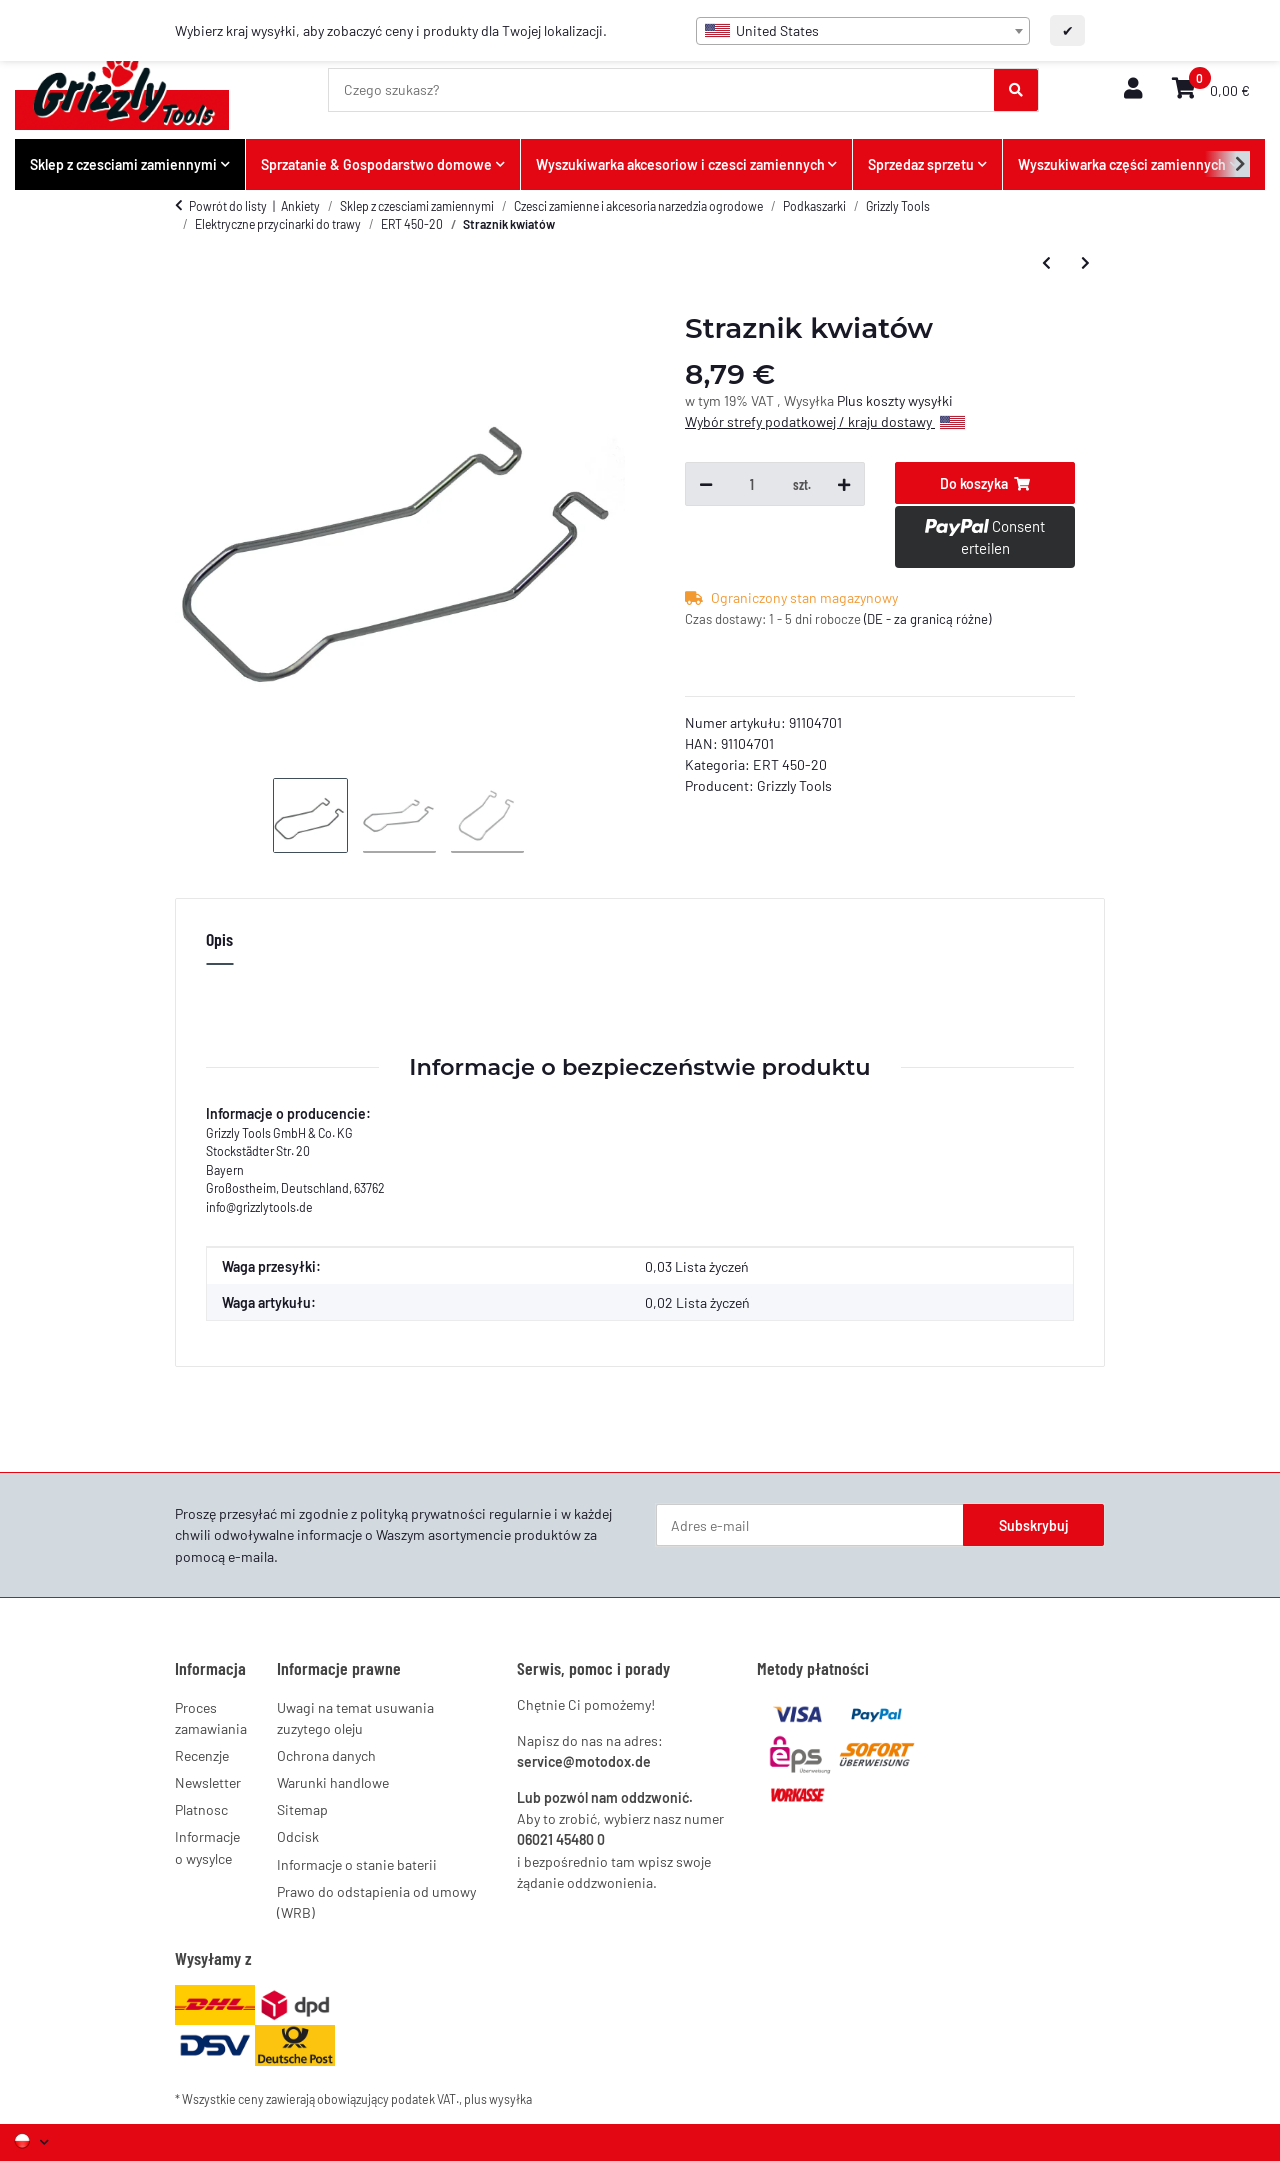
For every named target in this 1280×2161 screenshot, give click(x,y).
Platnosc (201, 1809)
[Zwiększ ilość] (844, 484)
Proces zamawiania (211, 1718)
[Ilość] (752, 484)
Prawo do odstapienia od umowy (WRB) (376, 1902)
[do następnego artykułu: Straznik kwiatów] (1085, 262)
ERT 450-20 (790, 764)
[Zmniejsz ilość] (706, 484)
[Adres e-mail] (810, 1525)
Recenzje (202, 1755)
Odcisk (298, 1836)
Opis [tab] (219, 939)
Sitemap (302, 1809)
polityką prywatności (423, 1513)
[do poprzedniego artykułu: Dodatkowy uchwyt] (1046, 262)
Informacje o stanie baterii (357, 1864)
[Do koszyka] (985, 483)
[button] (1133, 89)
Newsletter (208, 1782)
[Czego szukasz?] (662, 90)
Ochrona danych (326, 1755)
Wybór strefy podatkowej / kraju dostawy (825, 421)
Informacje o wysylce (207, 1847)
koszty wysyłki (909, 400)
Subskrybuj (1034, 1525)
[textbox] (863, 31)
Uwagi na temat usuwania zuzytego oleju (355, 1718)
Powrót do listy (228, 206)
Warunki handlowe (333, 1782)
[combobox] (863, 31)
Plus (851, 400)
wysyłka (510, 2099)
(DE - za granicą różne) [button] (927, 619)
